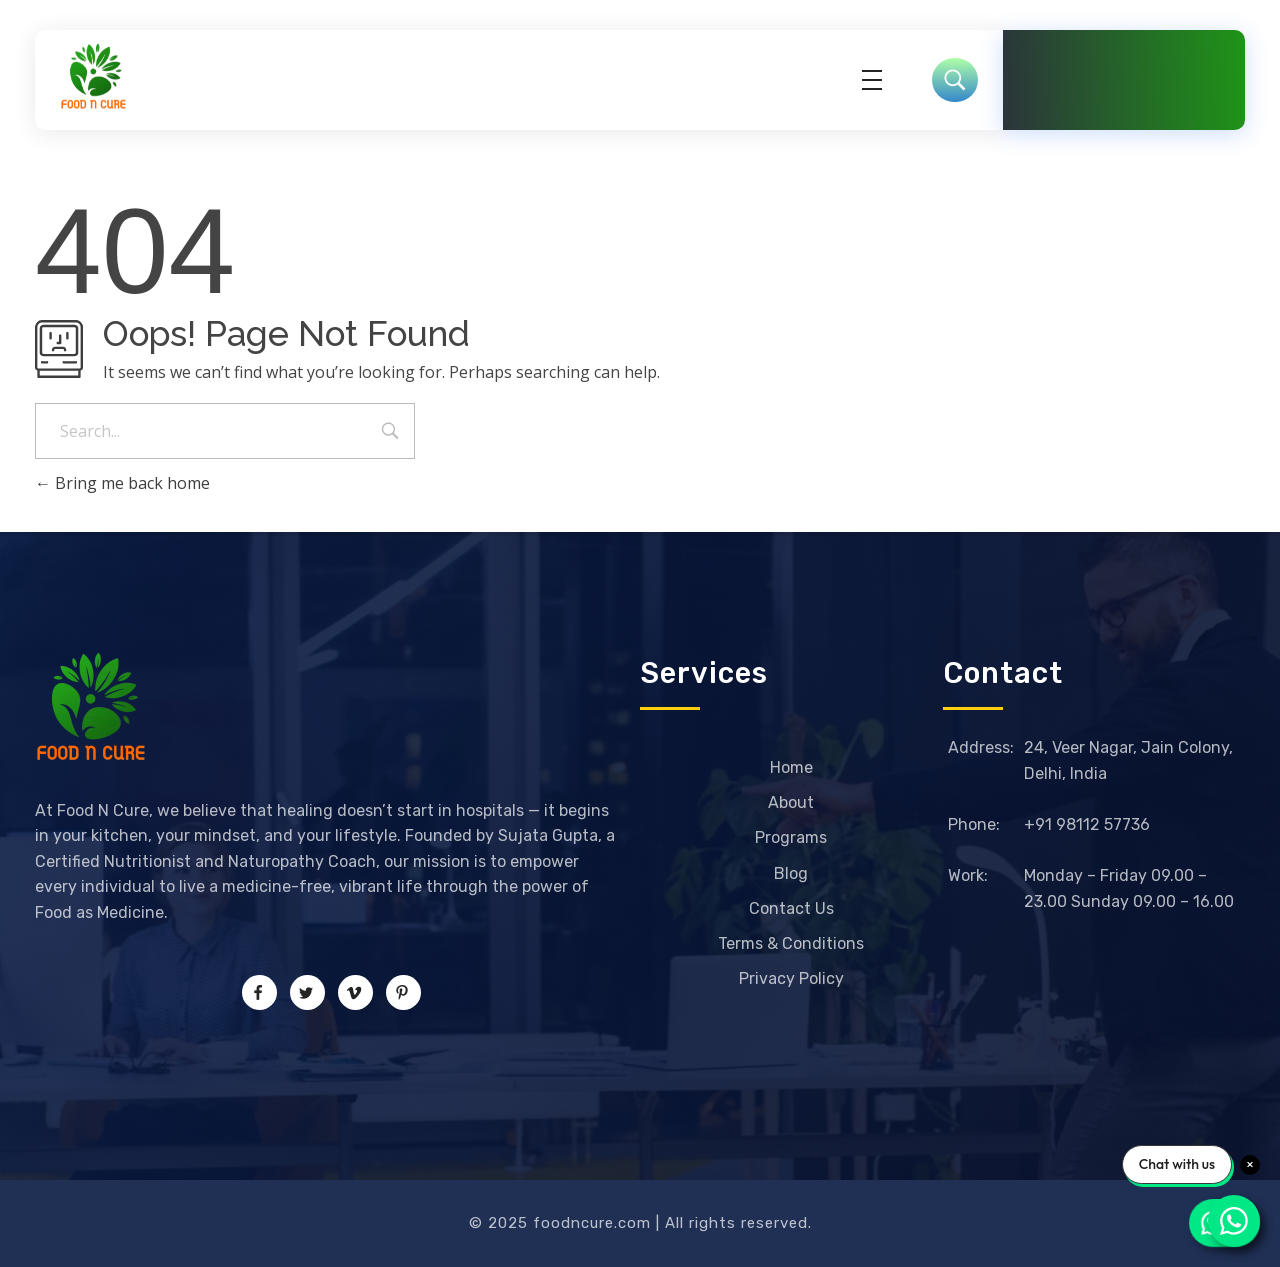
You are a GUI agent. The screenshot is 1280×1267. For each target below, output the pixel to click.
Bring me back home (122, 483)
